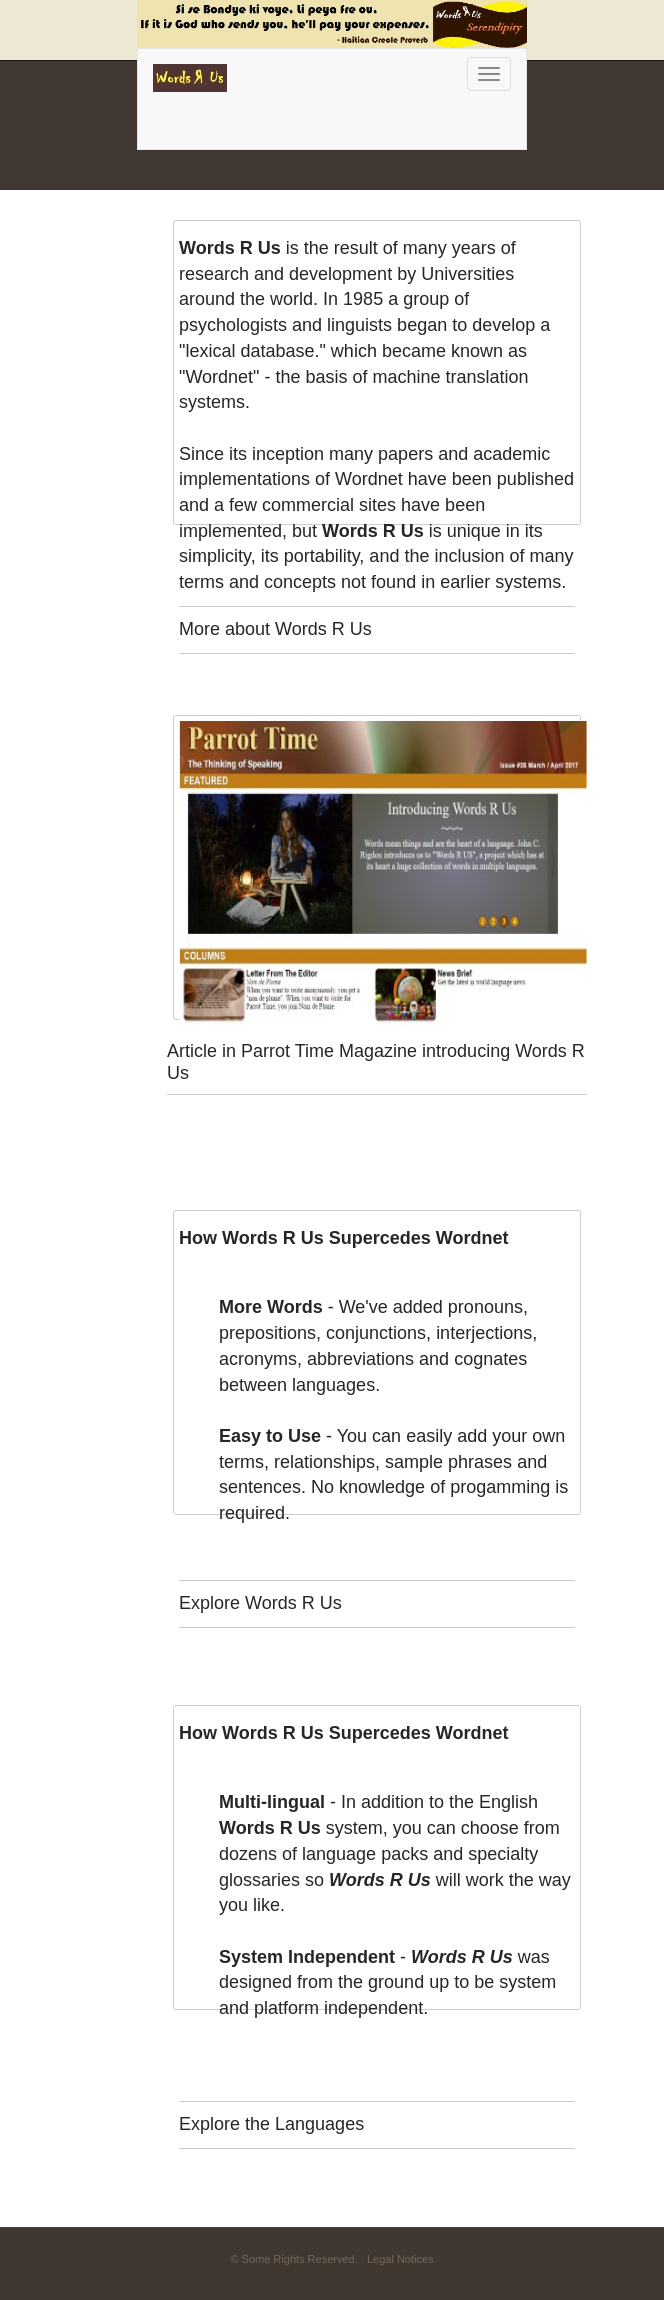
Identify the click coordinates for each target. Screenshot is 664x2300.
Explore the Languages (271, 2124)
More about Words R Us (275, 629)
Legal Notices (400, 2259)
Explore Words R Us (260, 1603)
